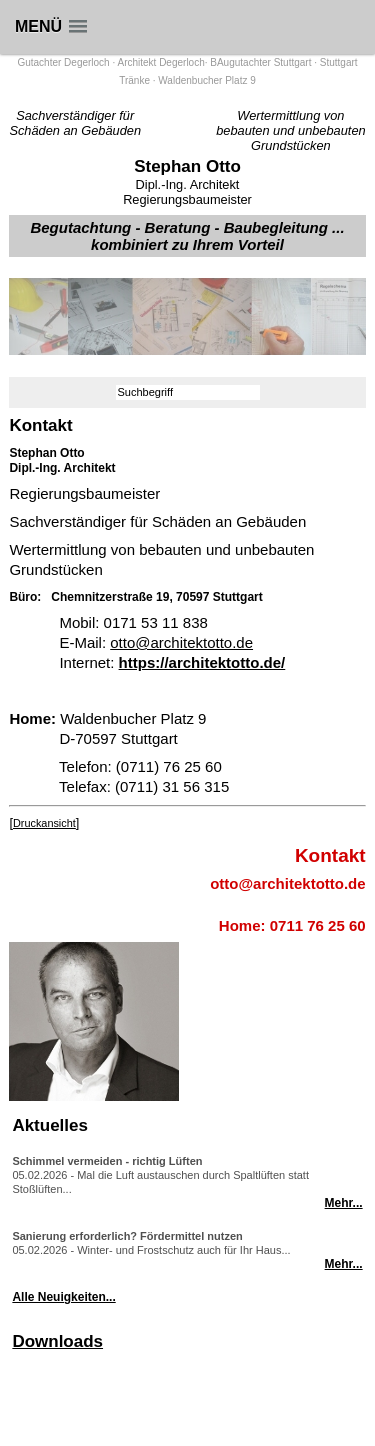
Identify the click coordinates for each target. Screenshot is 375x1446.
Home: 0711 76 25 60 (292, 925)
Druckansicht (44, 823)
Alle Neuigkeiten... (63, 1297)
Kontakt (330, 855)
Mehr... (344, 1203)
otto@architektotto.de (181, 642)
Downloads (57, 1341)
